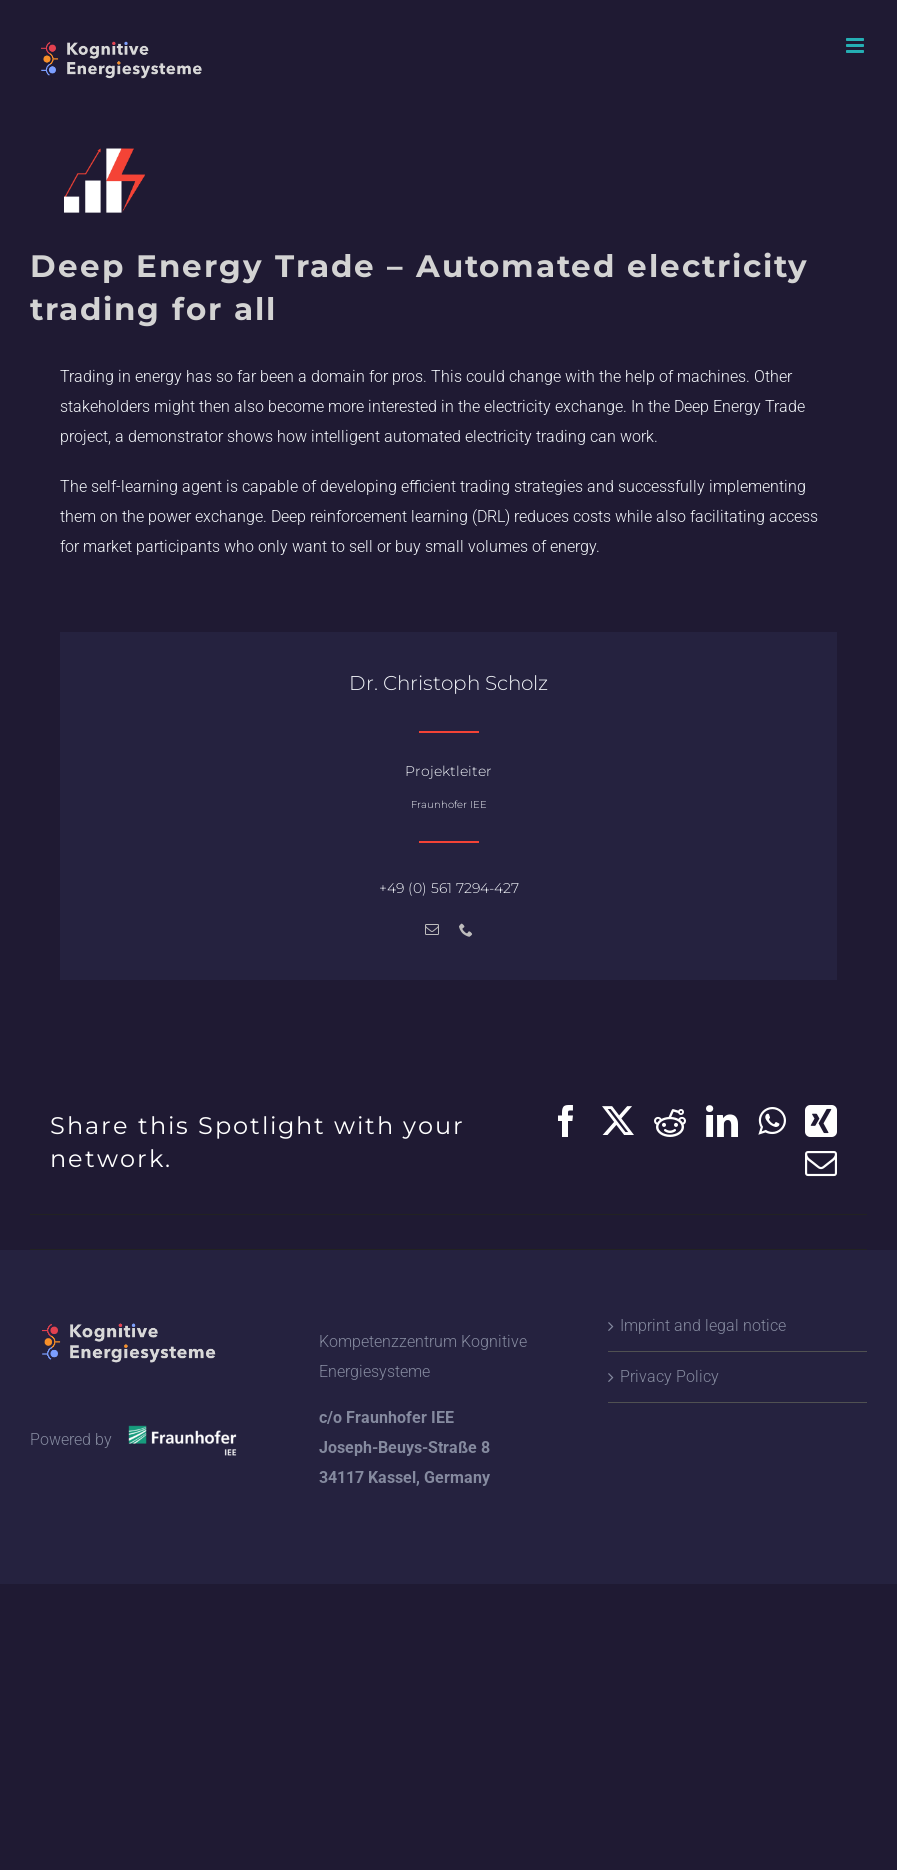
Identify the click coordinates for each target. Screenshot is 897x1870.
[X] (618, 1121)
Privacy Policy (669, 1376)
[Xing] (821, 1121)
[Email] (821, 1163)
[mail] (432, 930)
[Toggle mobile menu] (856, 45)
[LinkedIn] (722, 1121)
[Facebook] (566, 1121)
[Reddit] (670, 1121)
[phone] (466, 930)
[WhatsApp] (771, 1121)
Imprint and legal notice (703, 1325)
